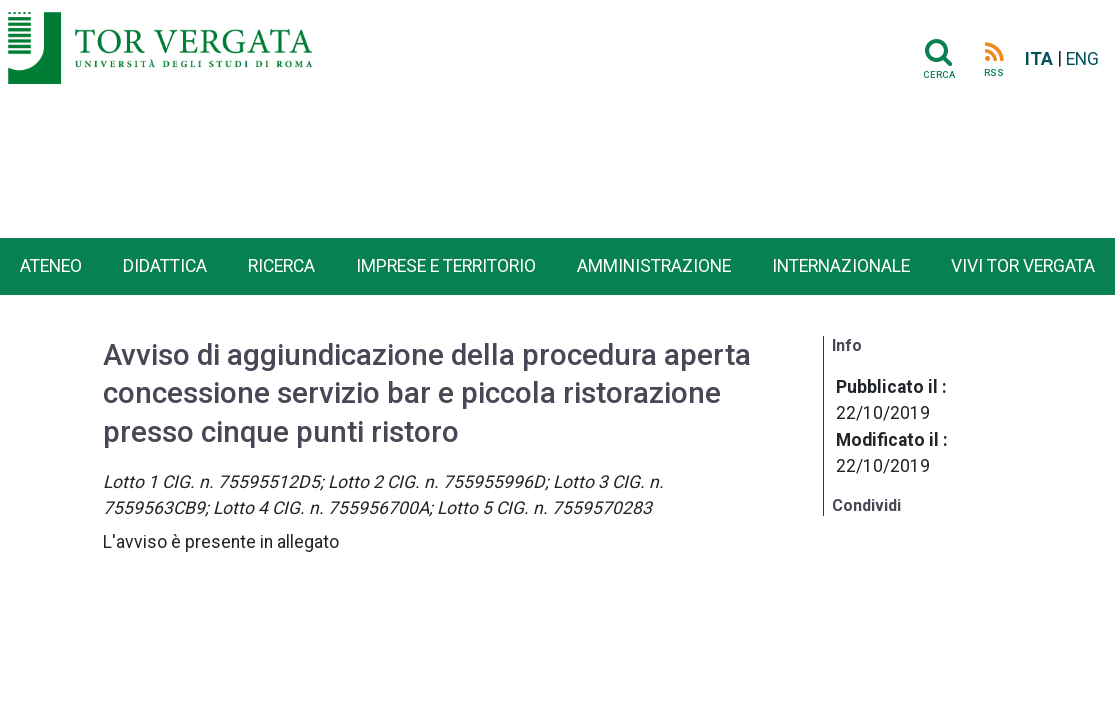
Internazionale (841, 266)
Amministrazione (654, 266)
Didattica (165, 266)
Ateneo (51, 266)
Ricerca (281, 266)
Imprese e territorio (446, 266)
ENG (1082, 59)
